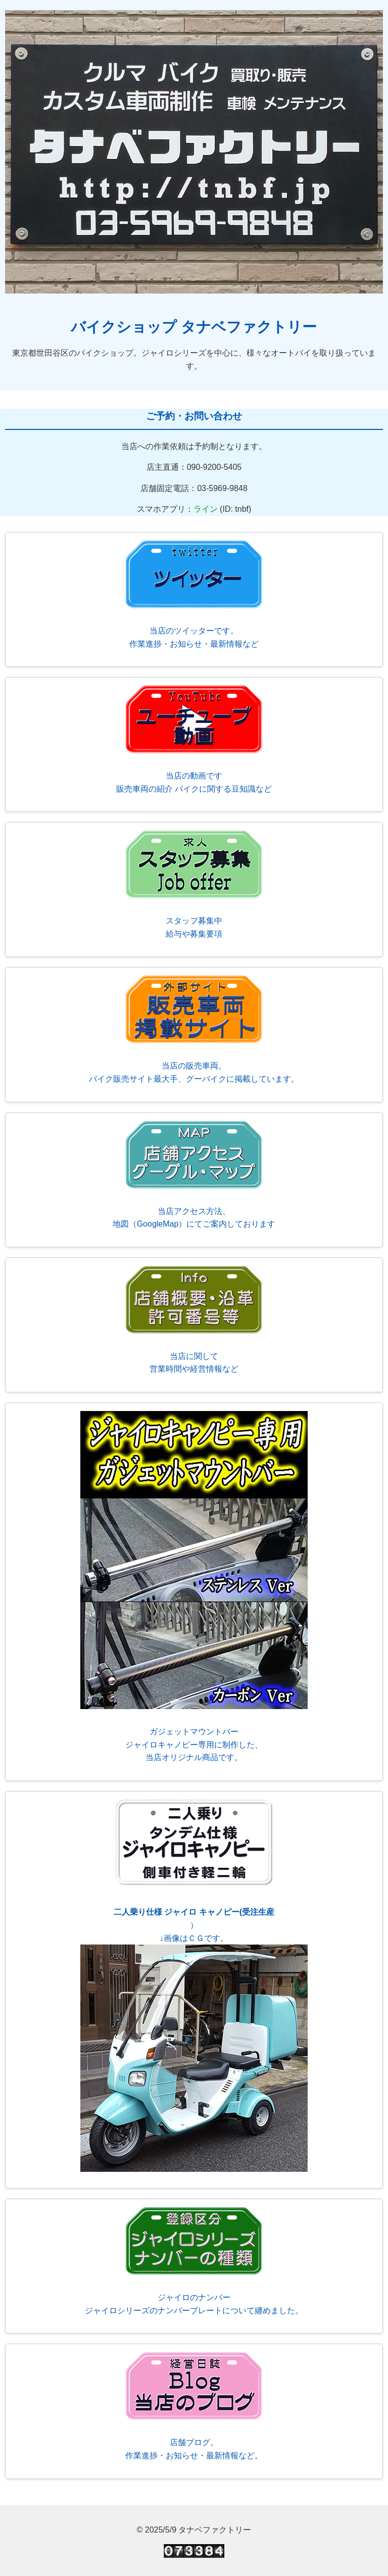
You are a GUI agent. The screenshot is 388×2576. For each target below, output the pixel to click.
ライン (205, 509)
